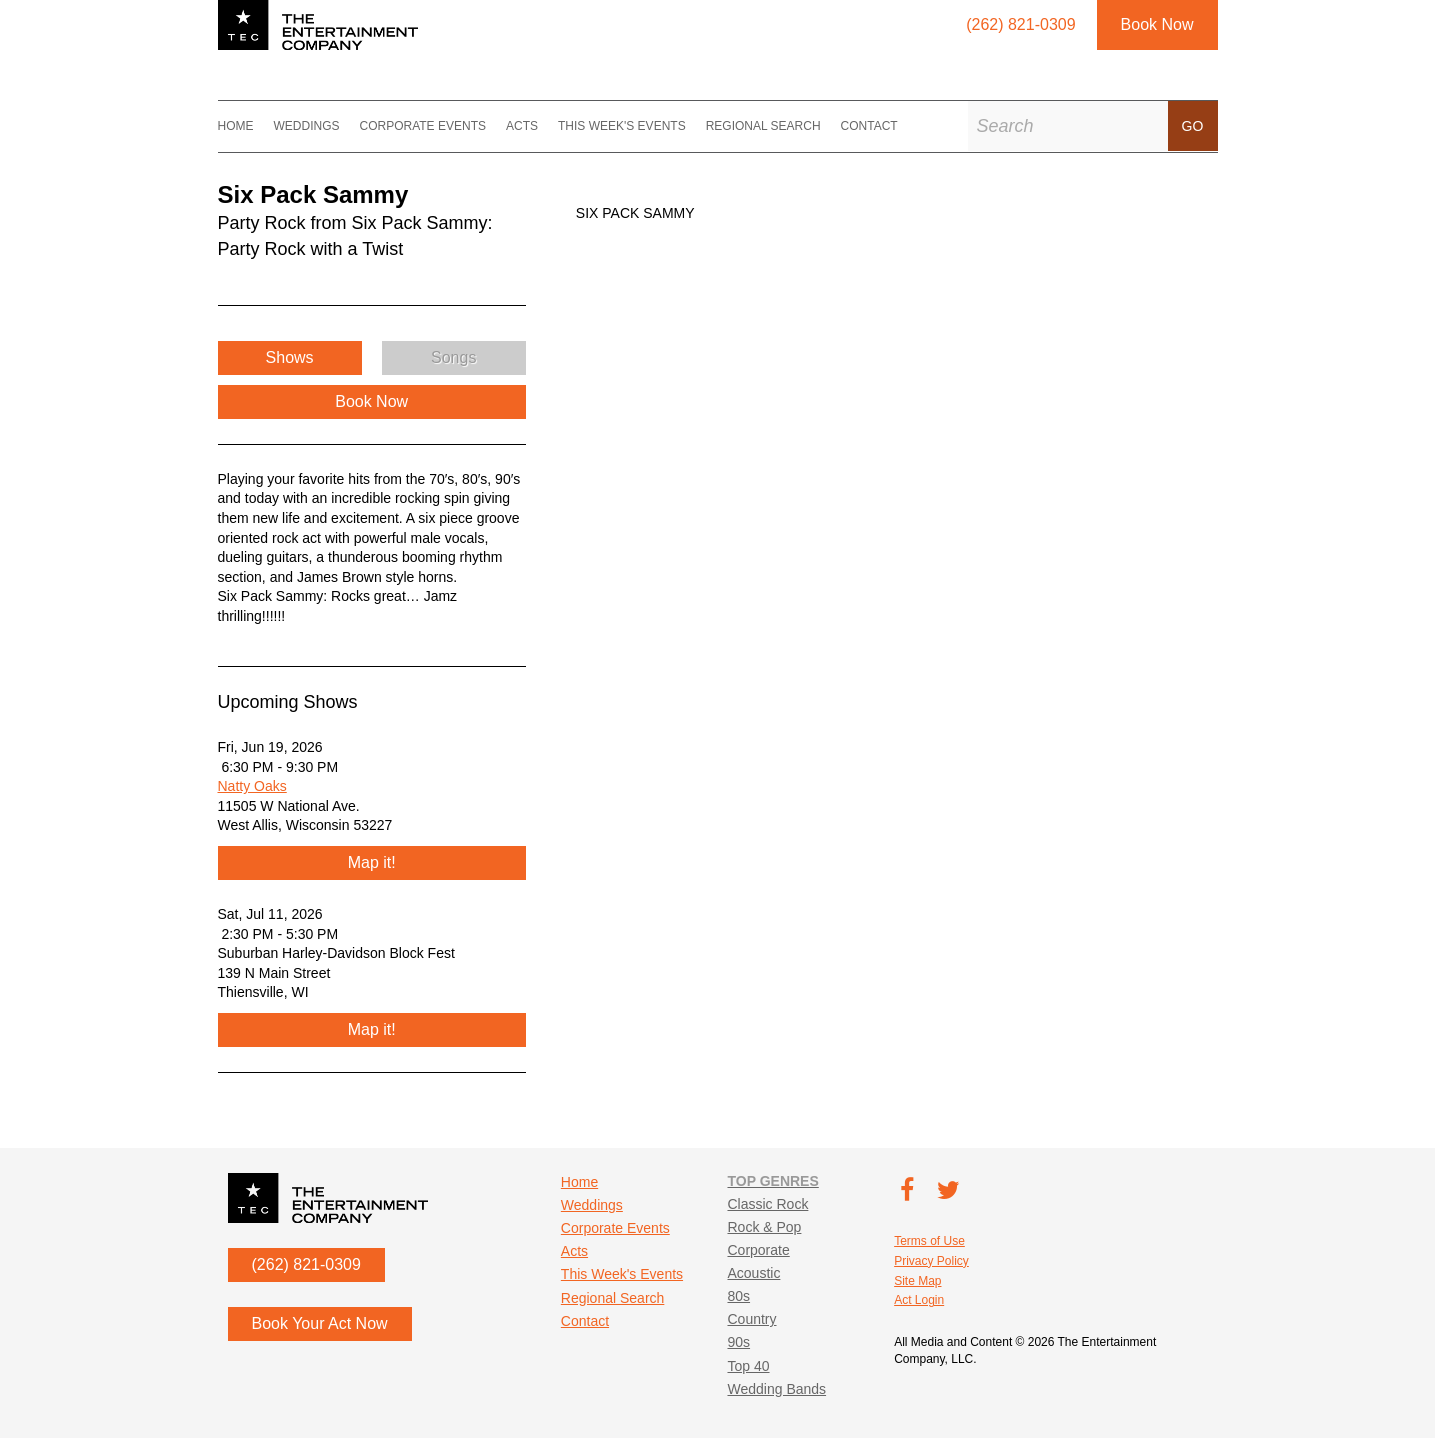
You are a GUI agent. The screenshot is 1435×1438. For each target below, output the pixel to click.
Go (1193, 126)
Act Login (919, 1300)
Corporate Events (423, 126)
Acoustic (753, 1273)
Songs (453, 357)
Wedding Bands (776, 1389)
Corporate (758, 1250)
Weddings (307, 126)
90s (738, 1342)
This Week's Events (622, 126)
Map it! (372, 862)
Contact (869, 126)
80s (738, 1296)
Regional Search (763, 126)
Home (236, 126)
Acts (522, 126)
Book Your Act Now (320, 1323)
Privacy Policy (931, 1261)
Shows (290, 357)
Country (751, 1319)
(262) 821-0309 (306, 1264)
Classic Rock (767, 1204)
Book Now (1157, 24)
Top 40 (748, 1366)
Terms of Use (929, 1241)
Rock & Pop (764, 1227)
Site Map (917, 1281)
